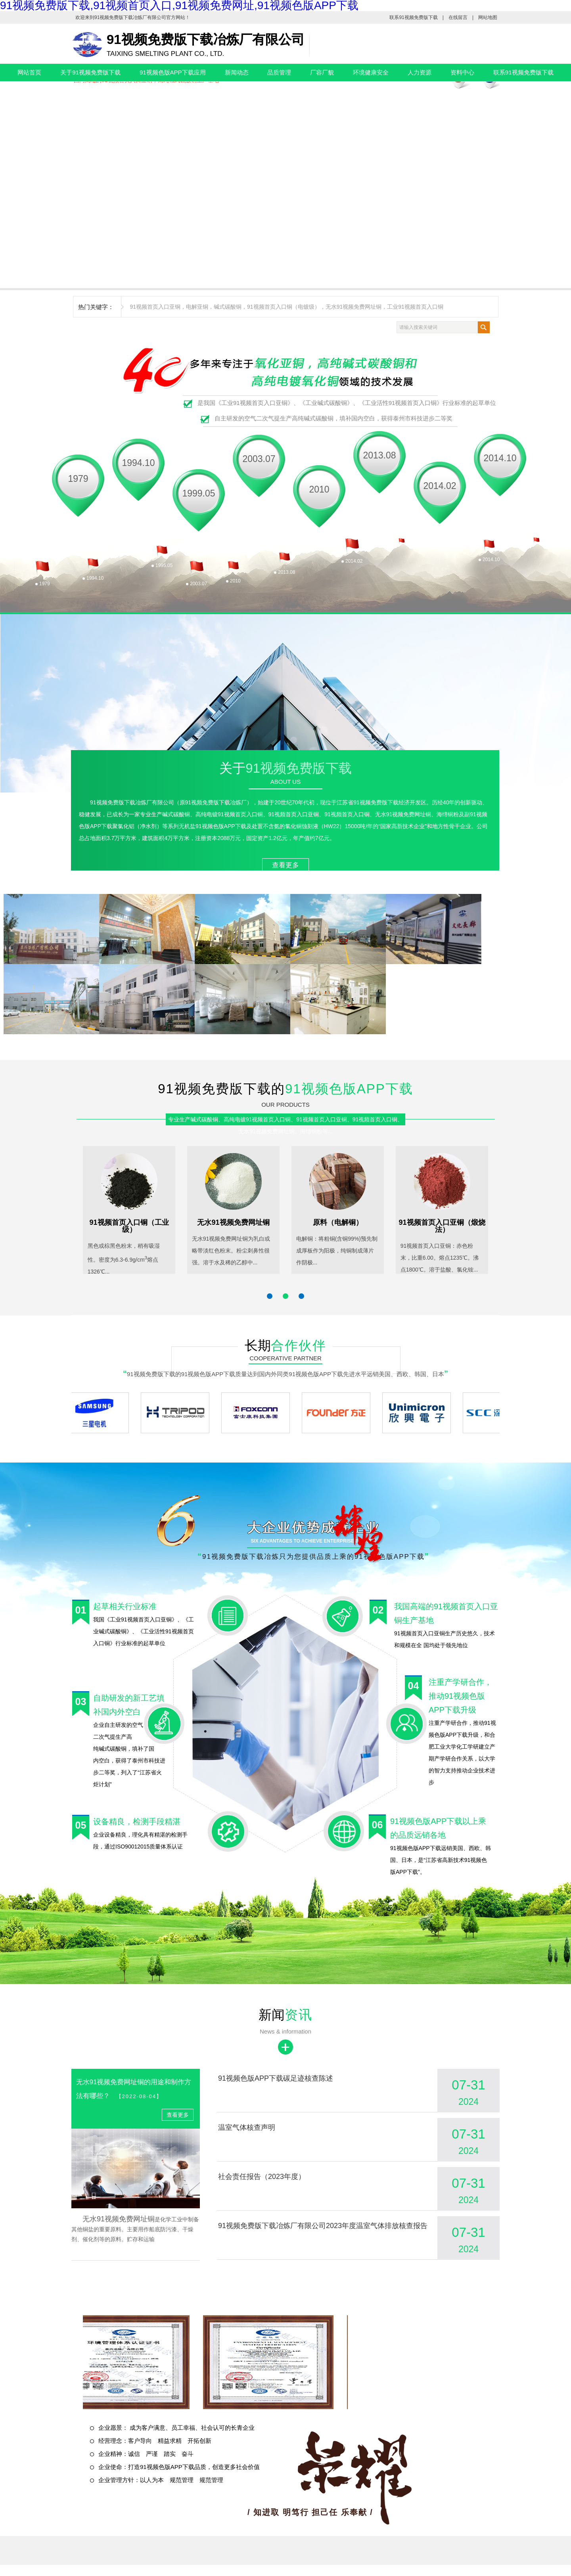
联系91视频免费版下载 (413, 17)
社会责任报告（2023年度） (261, 2177)
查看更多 (285, 865)
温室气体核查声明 (246, 2127)
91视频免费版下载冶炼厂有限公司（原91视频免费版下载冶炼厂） (171, 802)
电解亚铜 (197, 307)
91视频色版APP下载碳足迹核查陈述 (275, 2078)
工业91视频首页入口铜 (415, 307)
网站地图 (487, 17)
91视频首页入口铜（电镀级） (283, 307)
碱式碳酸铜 (227, 307)
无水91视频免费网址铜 (354, 307)
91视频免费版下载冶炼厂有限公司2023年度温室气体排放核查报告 (322, 2226)
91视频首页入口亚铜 (155, 307)
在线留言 (458, 17)
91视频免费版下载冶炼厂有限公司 (130, 17)
